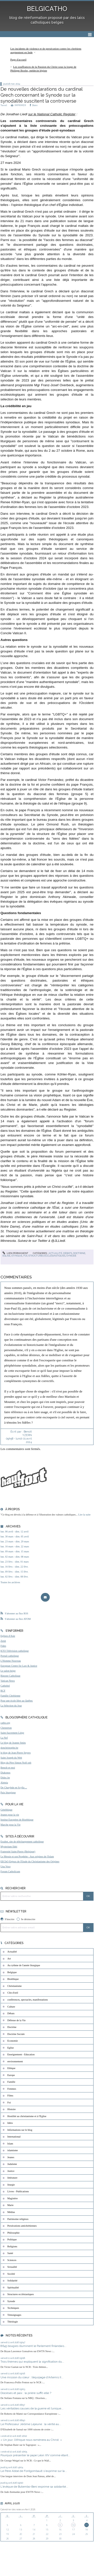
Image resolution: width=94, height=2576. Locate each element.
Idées (10, 2123)
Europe (11, 2075)
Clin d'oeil (12, 1992)
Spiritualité (13, 2287)
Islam (10, 2143)
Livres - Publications (18, 2191)
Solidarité (12, 2280)
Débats (67, 1253)
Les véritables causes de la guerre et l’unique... (31, 2408)
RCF (2, 1690)
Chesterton (6, 1727)
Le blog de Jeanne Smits (13, 1742)
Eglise (6, 1255)
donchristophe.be (9, 1747)
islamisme (12, 2150)
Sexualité (12, 2266)
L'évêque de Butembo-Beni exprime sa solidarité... (34, 2486)
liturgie (11, 2184)
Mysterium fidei (8, 1846)
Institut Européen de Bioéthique (16, 1819)
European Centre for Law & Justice (18, 1665)
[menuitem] (47, 50)
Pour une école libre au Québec (16, 1700)
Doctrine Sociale (16, 2034)
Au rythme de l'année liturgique (23, 1965)
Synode (71, 1255)
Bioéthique (13, 1979)
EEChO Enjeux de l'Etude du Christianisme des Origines (29, 1861)
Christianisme (14, 1986)
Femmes (11, 2088)
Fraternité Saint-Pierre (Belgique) (17, 1851)
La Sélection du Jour (11, 1705)
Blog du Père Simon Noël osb (15, 1762)
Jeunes (10, 2157)
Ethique (16, 1255)
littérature (12, 2177)
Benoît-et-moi (7, 1767)
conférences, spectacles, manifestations (27, 1999)
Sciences (11, 2260)
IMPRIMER (18, 105)
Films (10, 2095)
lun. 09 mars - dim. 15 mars (14, 1551)
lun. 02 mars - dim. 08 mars (14, 1556)
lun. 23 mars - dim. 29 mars (14, 1541)
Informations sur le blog (19, 2130)
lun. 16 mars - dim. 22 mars (14, 1546)
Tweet (3, 105)
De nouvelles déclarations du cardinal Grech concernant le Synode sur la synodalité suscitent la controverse (41, 95)
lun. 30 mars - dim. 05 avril (14, 1536)
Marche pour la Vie (10, 1824)
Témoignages (14, 2315)
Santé (10, 2253)
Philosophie (13, 2232)
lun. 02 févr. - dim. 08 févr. (14, 1576)
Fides (3, 1645)
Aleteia (4, 1782)
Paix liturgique (8, 1792)
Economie (12, 2040)
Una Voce (5, 1866)
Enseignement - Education (21, 2054)
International (14, 2136)
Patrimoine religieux (18, 2219)
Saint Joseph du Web (11, 1757)
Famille (11, 2081)
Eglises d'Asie (7, 1635)
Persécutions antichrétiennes (22, 2225)
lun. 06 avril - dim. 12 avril (14, 1531)
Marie (10, 2205)
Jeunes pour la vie (9, 1814)
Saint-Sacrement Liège (12, 1732)
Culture (11, 2006)
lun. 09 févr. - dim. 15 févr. (14, 1571)
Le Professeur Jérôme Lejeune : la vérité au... (30, 2424)
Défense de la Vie (16, 2020)
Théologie (12, 2321)
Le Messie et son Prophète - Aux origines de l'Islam (27, 1856)
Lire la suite (84, 1514)
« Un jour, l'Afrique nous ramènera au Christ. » (31, 2440)
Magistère (12, 2198)
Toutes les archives (10, 1582)
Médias (11, 2212)
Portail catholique (9, 1655)
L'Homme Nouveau (10, 1660)
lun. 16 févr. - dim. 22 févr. (14, 1566)
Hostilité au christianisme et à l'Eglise (27, 2116)
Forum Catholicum (10, 1871)
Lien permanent (15, 1253)
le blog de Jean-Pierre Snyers (15, 1752)
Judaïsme (12, 2164)
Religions (12, 2246)
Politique (12, 2239)
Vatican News (7, 1680)
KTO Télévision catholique (14, 1650)
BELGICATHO (47, 8)
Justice (10, 2171)
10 (73, 2525)
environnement (15, 2061)
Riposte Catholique (10, 1675)
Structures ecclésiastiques (46, 1255)
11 (86, 2525)
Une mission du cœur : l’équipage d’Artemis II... (31, 2377)
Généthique (6, 1809)
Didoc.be (5, 1777)
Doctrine (79, 1253)
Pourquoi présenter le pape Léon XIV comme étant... (35, 2455)
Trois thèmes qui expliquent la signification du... (32, 2361)
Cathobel (5, 1685)
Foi (25, 1255)
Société (11, 2273)
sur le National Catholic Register (51, 114)
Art (9, 1958)
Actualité (55, 1253)
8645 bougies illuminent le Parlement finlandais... (33, 2346)
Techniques (13, 2308)
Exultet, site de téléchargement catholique (22, 1841)
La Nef (4, 1737)
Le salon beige (8, 1670)
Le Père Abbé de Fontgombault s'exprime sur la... (33, 2471)
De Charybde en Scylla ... (13, 1787)
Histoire (11, 2109)
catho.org (5, 1722)
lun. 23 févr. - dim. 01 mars (14, 1561)
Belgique (12, 1972)
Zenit (3, 1640)
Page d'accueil (18, 59)
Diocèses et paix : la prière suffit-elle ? (25, 2393)
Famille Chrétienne (10, 1695)
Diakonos (5, 1772)
